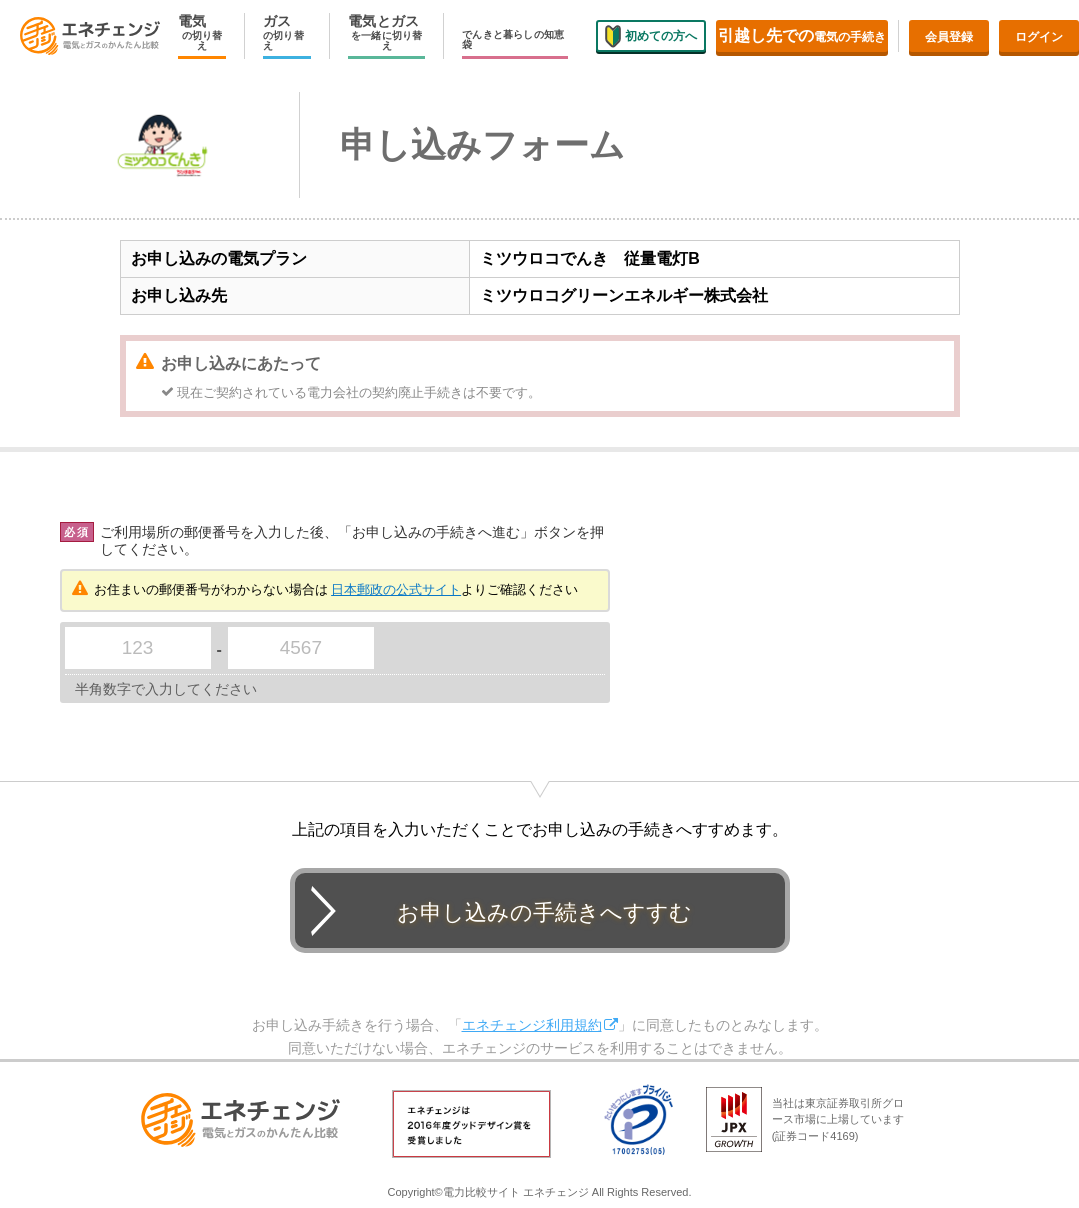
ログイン (1039, 37)
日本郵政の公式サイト (396, 589)
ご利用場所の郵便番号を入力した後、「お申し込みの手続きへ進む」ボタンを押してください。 (352, 540)
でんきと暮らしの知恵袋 (513, 40)
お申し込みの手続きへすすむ (544, 912)
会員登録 (949, 37)
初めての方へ (651, 35)
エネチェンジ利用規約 (532, 1025)
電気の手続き (802, 35)
